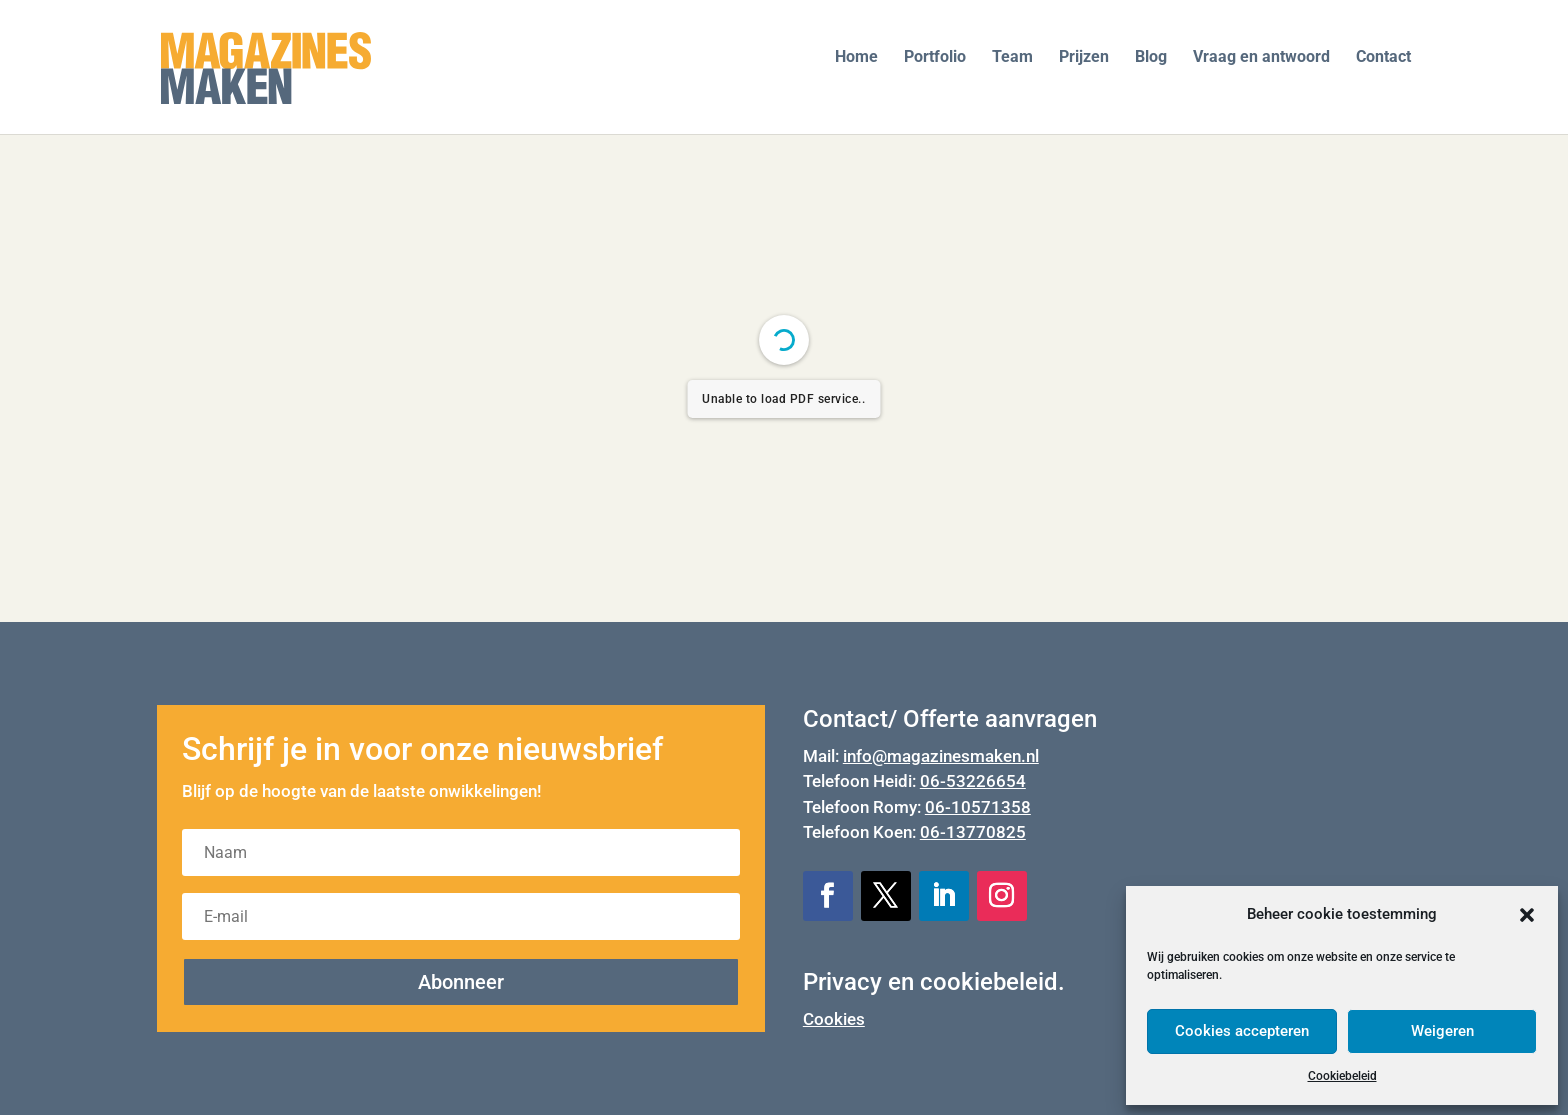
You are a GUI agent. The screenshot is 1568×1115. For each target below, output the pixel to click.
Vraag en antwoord (1261, 58)
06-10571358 (978, 807)
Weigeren (1442, 1031)
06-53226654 (973, 781)
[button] (1527, 915)
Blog (1151, 58)
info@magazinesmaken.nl (941, 756)
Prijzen (1084, 58)
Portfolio (935, 58)
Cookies (834, 1019)
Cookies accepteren (1242, 1031)
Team (1012, 58)
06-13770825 (973, 832)
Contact (1383, 58)
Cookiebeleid (1342, 1076)
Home (856, 58)
